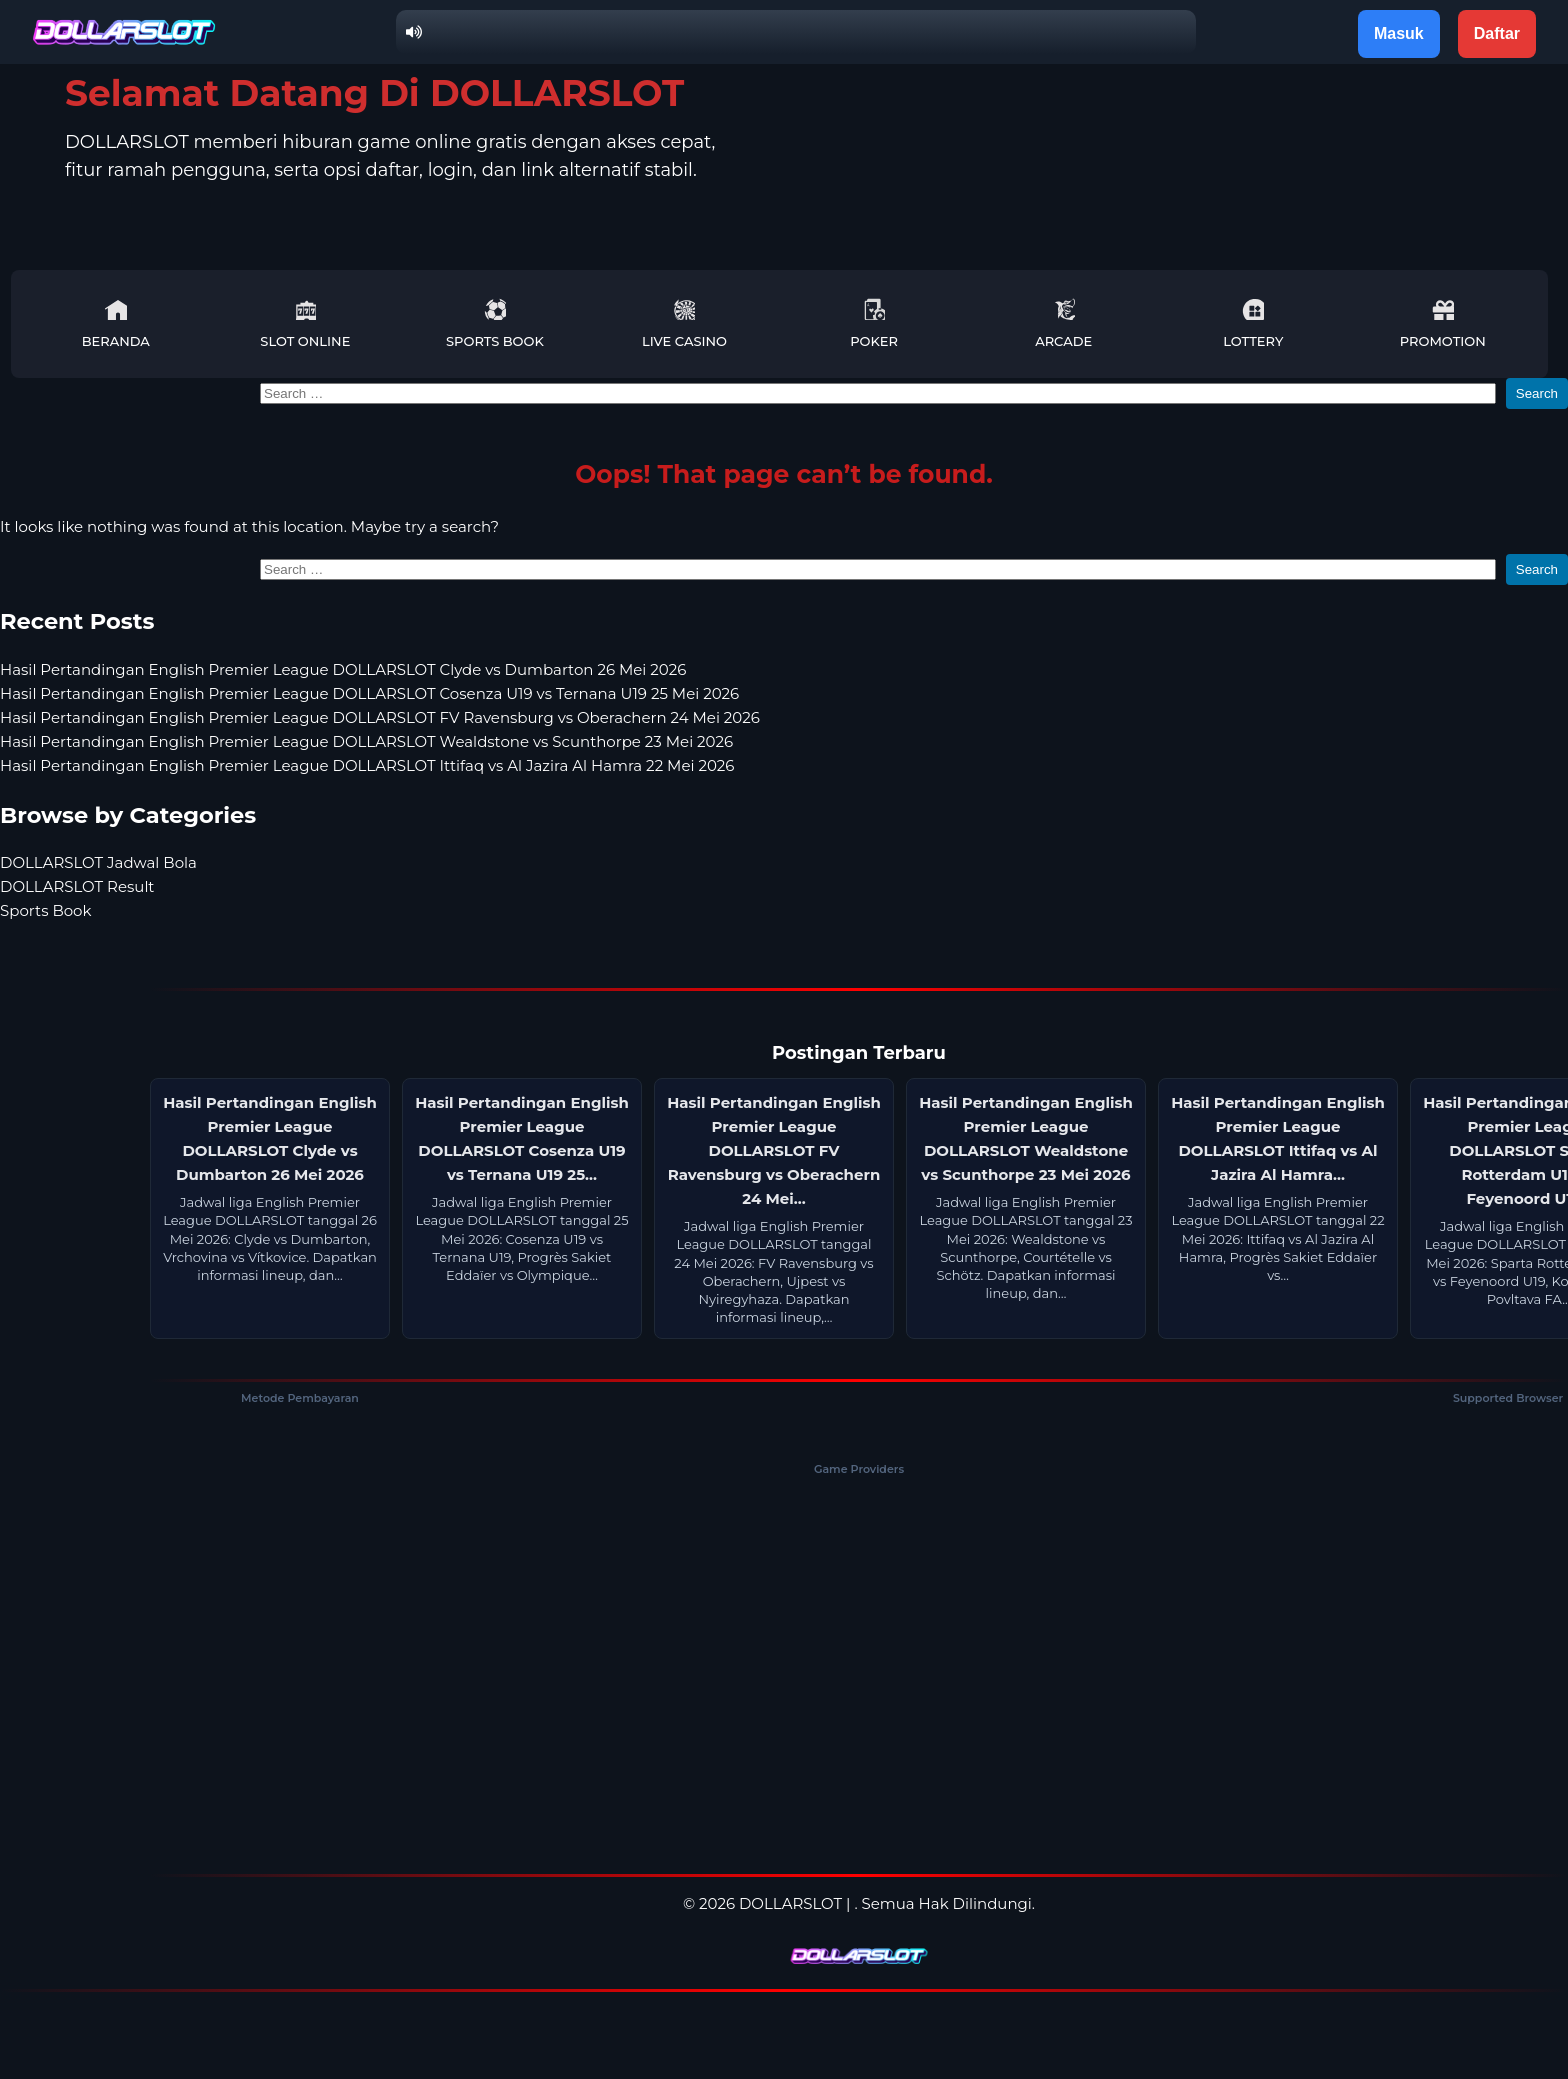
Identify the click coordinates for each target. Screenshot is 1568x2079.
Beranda (116, 323)
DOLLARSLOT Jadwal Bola (98, 862)
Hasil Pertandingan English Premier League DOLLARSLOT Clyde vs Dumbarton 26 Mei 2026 (343, 669)
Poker (874, 323)
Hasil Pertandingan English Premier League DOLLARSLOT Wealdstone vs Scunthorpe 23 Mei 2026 (366, 741)
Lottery (1253, 323)
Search (1537, 393)
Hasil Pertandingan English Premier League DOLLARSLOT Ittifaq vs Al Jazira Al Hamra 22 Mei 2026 (367, 765)
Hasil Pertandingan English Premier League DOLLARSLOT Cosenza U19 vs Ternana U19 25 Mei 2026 (369, 693)
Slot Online (305, 323)
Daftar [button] (1497, 33)
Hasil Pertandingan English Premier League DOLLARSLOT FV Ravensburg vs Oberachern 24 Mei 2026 (380, 717)
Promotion (1443, 323)
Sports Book (495, 323)
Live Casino (684, 323)
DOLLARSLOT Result (77, 886)
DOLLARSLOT (790, 1903)
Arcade (1063, 323)
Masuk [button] (1399, 33)
